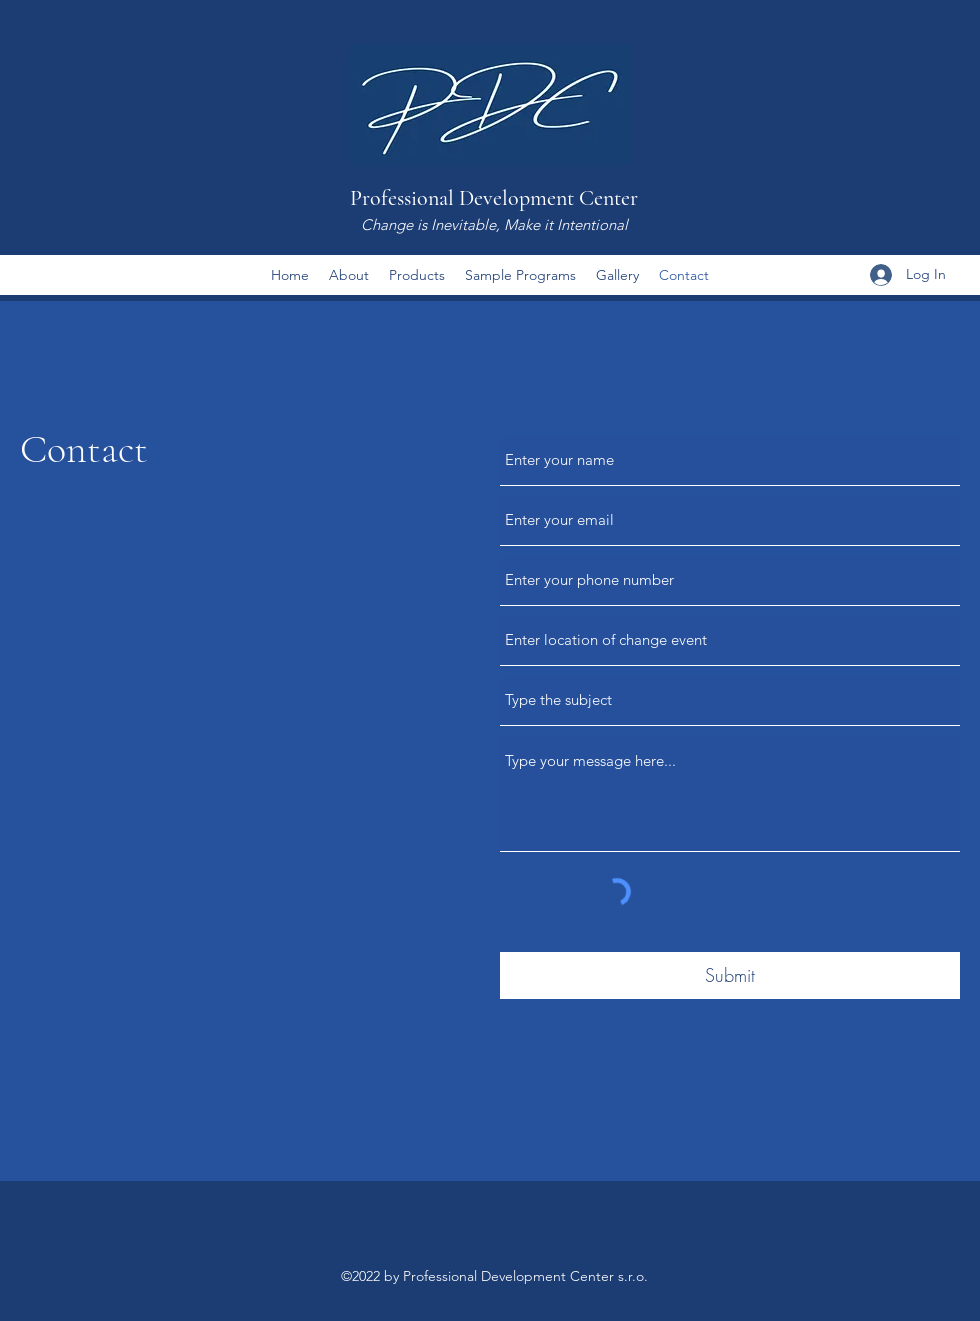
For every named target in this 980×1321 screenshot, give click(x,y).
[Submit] (730, 975)
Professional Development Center (494, 198)
